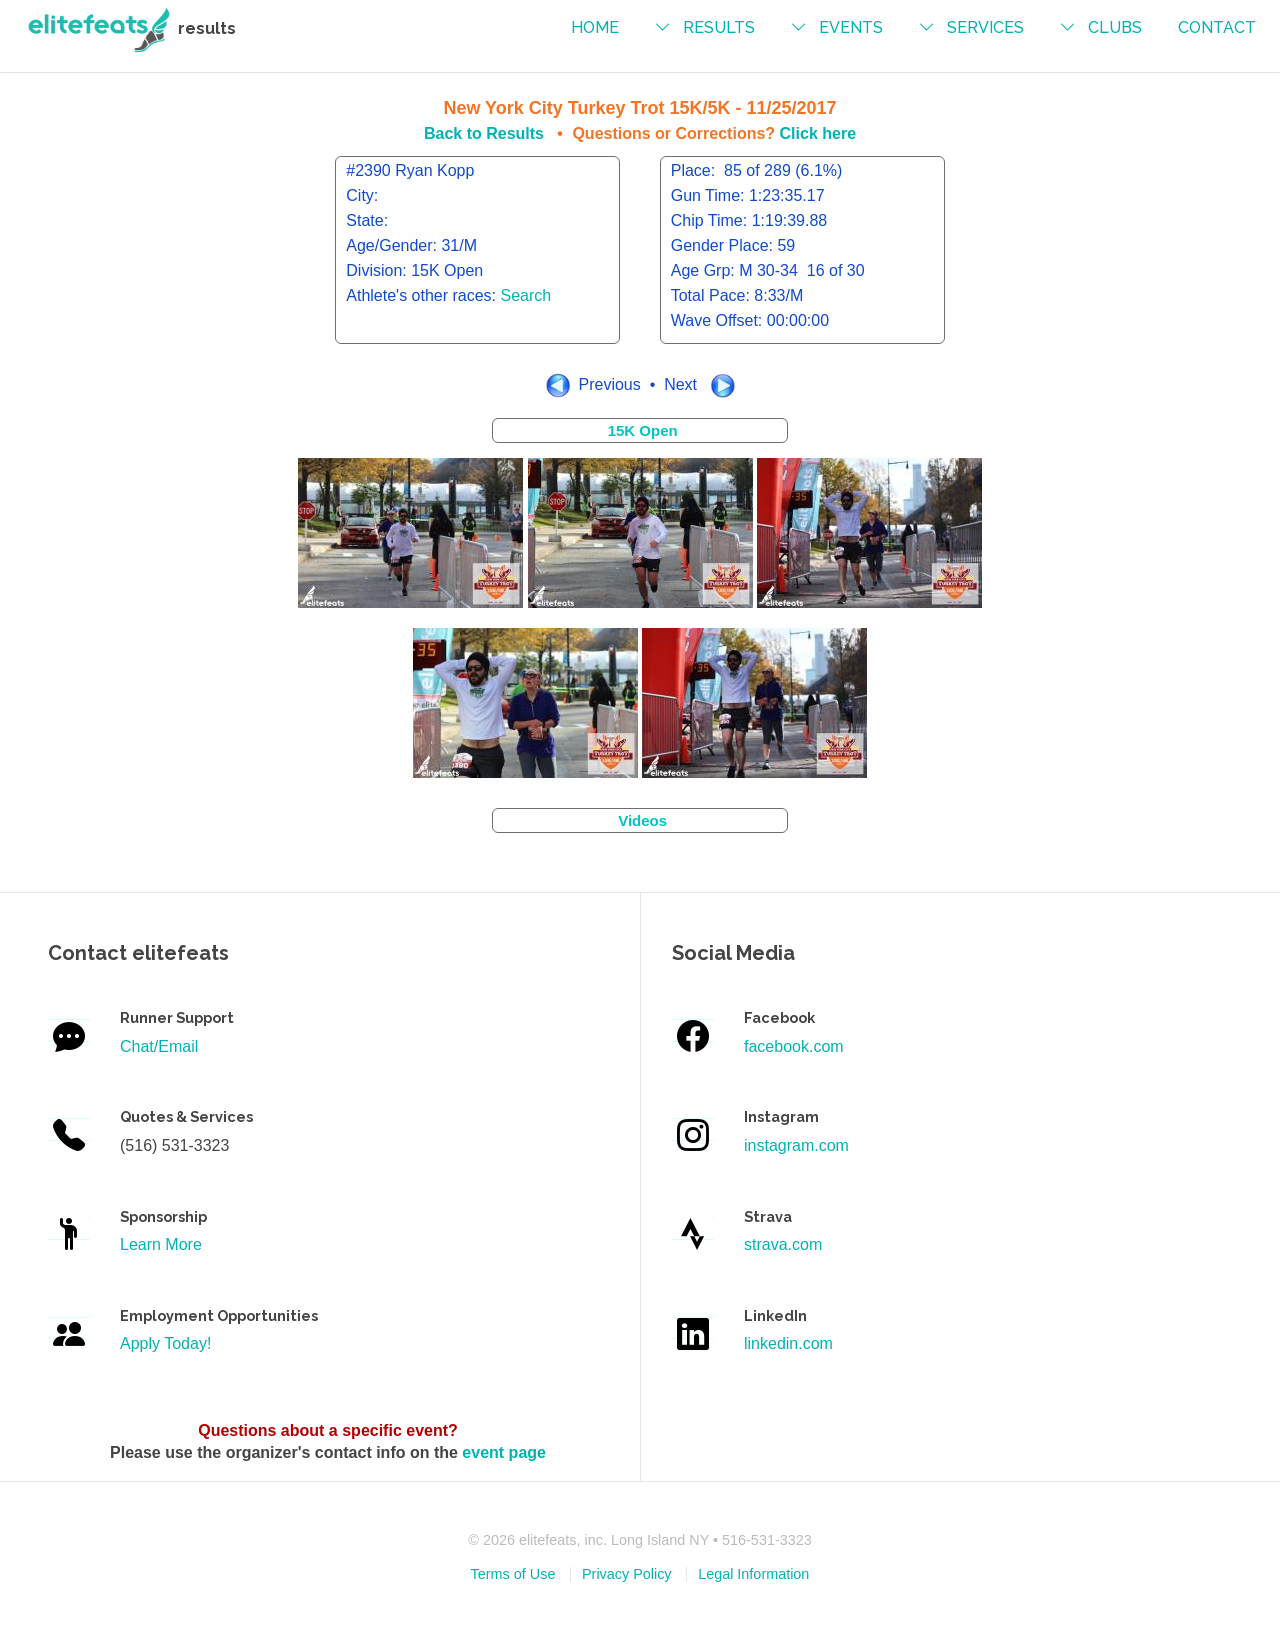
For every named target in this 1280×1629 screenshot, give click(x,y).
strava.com (783, 1244)
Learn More (161, 1244)
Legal (753, 1574)
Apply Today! (165, 1343)
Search (526, 295)
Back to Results (484, 133)
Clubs (1115, 27)
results (719, 27)
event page (504, 1452)
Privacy (627, 1574)
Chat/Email (159, 1046)
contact (1217, 27)
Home (595, 27)
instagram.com (796, 1145)
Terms (513, 1574)
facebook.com (794, 1046)
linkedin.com (788, 1343)
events (851, 27)
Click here (818, 133)
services (985, 27)
